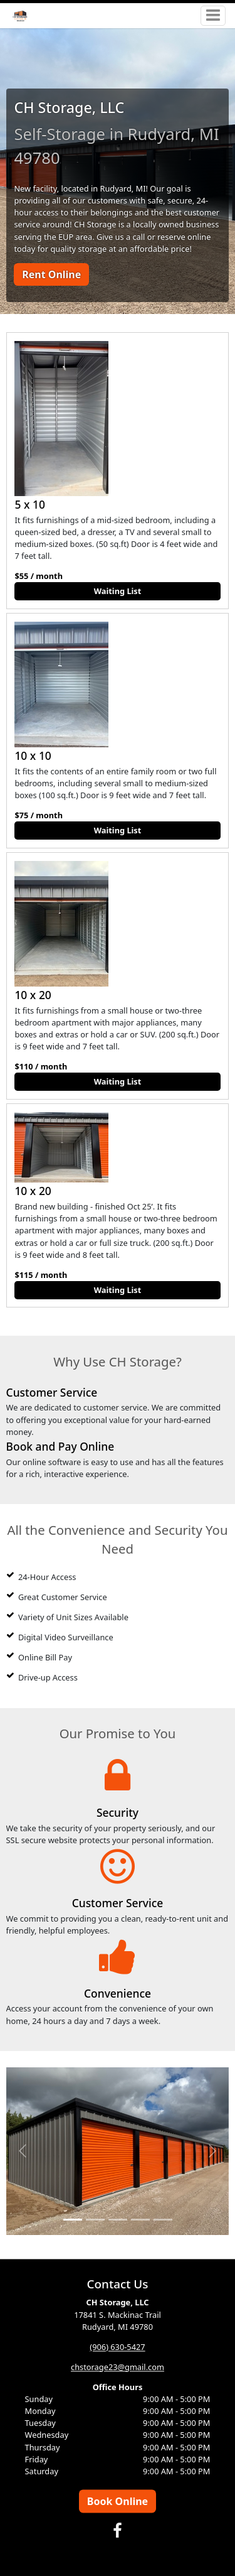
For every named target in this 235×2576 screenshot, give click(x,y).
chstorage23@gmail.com (117, 2367)
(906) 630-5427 (117, 2346)
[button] (22, 2151)
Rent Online (51, 274)
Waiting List (118, 591)
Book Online (117, 2501)
